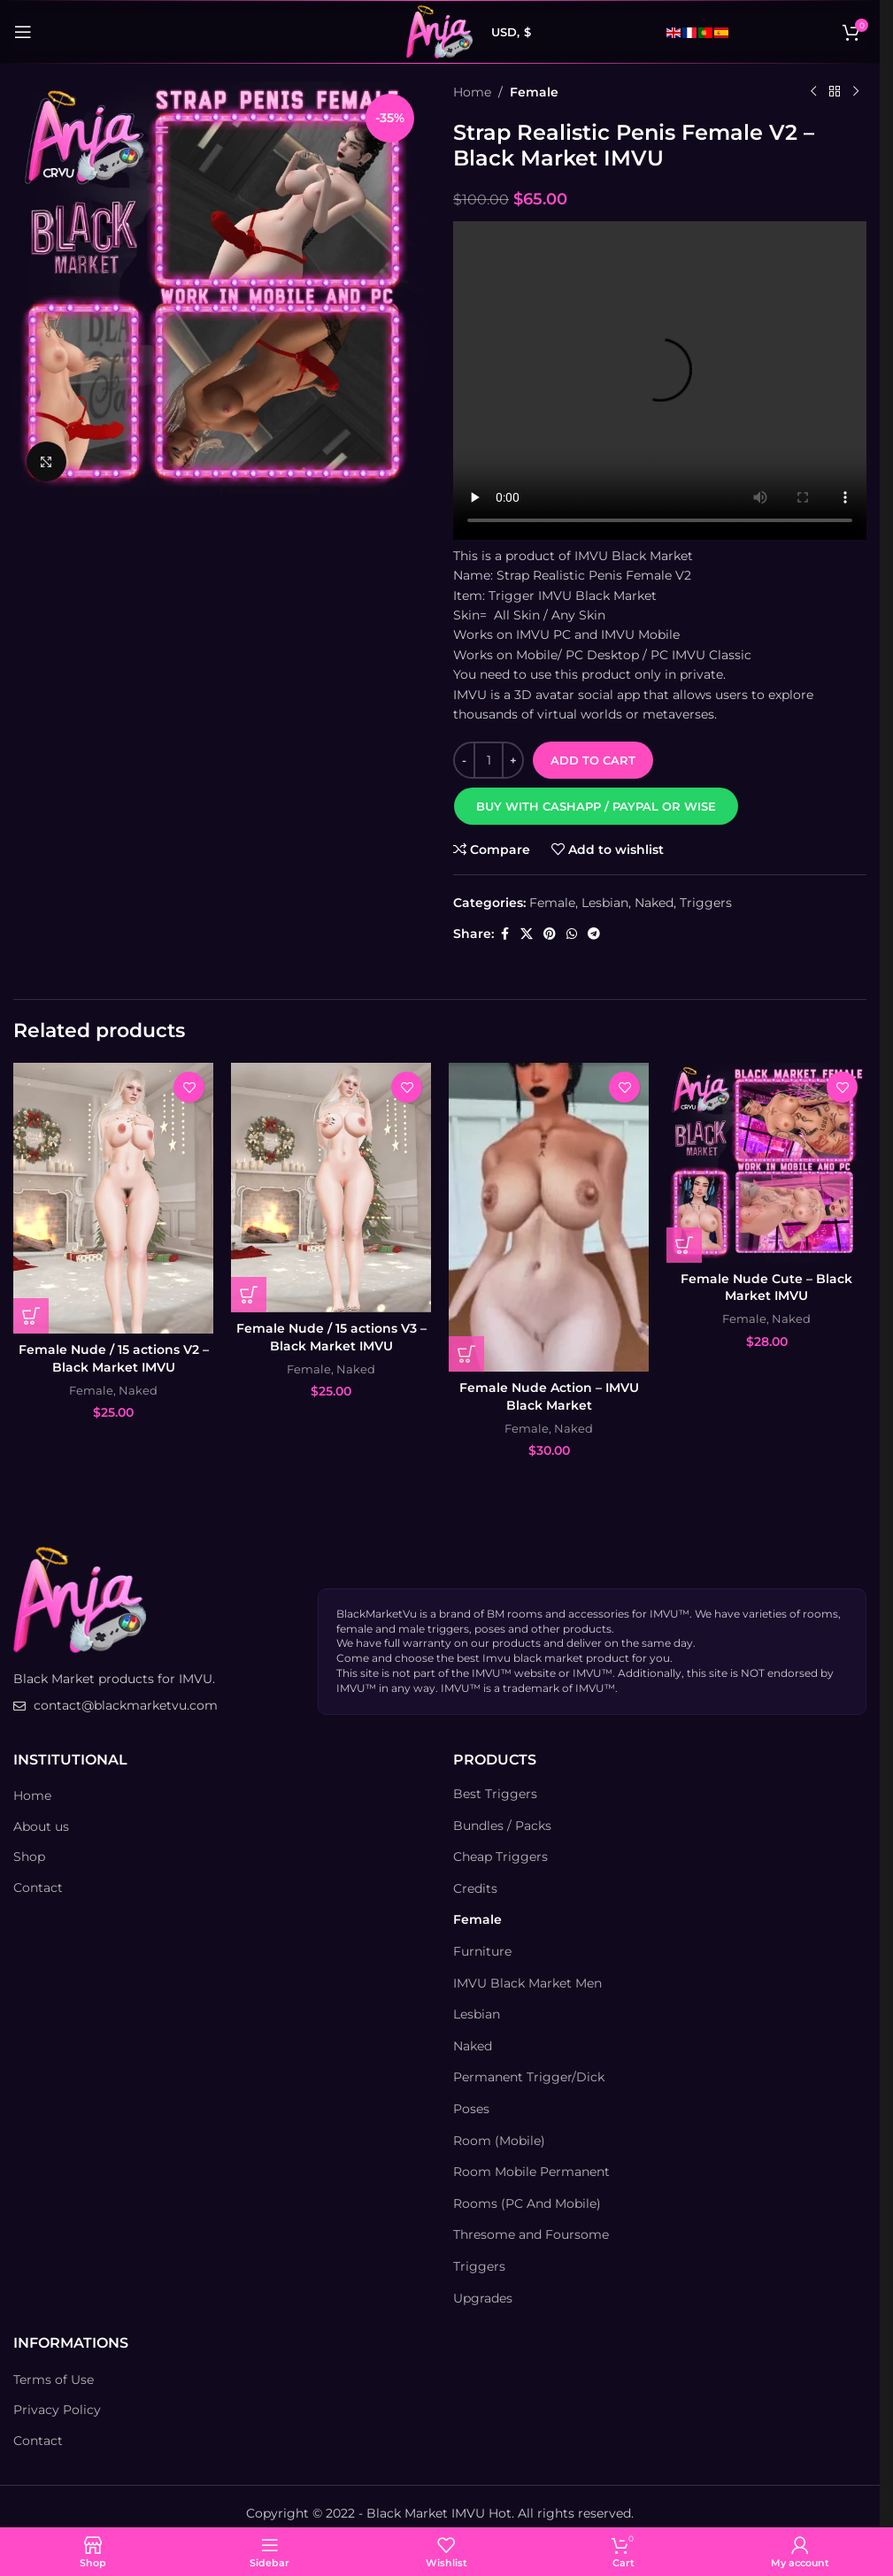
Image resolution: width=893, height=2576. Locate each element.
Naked (654, 903)
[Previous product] (813, 92)
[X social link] (526, 934)
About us (41, 1826)
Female (534, 92)
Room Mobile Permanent (531, 2172)
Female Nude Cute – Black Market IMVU (766, 1287)
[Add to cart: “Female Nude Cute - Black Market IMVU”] (684, 1245)
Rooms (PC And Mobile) (527, 2203)
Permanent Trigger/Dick (528, 2077)
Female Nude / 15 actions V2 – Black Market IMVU (114, 1358)
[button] (595, 806)
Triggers (706, 903)
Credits (475, 1888)
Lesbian (604, 903)
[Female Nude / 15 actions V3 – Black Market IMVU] (331, 1187)
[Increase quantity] (513, 760)
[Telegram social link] (593, 934)
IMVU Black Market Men (527, 1983)
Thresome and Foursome (531, 2234)
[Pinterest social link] (549, 934)
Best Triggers (495, 1794)
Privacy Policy (57, 2410)
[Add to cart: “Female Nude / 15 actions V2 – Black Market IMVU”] (31, 1316)
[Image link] (79, 1599)
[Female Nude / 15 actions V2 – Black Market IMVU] (113, 1198)
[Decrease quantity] (464, 760)
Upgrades (482, 2298)
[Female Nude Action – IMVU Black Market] (549, 1217)
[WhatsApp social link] (571, 934)
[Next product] (855, 92)
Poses (471, 2109)
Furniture (482, 1951)
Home (472, 92)
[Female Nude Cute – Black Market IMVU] (766, 1163)
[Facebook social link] (504, 934)
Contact (38, 1887)
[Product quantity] (488, 760)
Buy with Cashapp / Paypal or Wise (596, 806)
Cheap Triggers (500, 1857)
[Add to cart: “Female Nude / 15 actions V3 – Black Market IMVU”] (248, 1294)
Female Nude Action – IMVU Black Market (549, 1396)
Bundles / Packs (502, 1826)
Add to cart (592, 760)
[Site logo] (439, 31)
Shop (29, 1857)
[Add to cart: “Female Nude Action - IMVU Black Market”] (466, 1354)
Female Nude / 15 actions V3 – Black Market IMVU (331, 1337)
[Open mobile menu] (23, 32)
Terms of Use (53, 2380)
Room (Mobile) (499, 2141)
